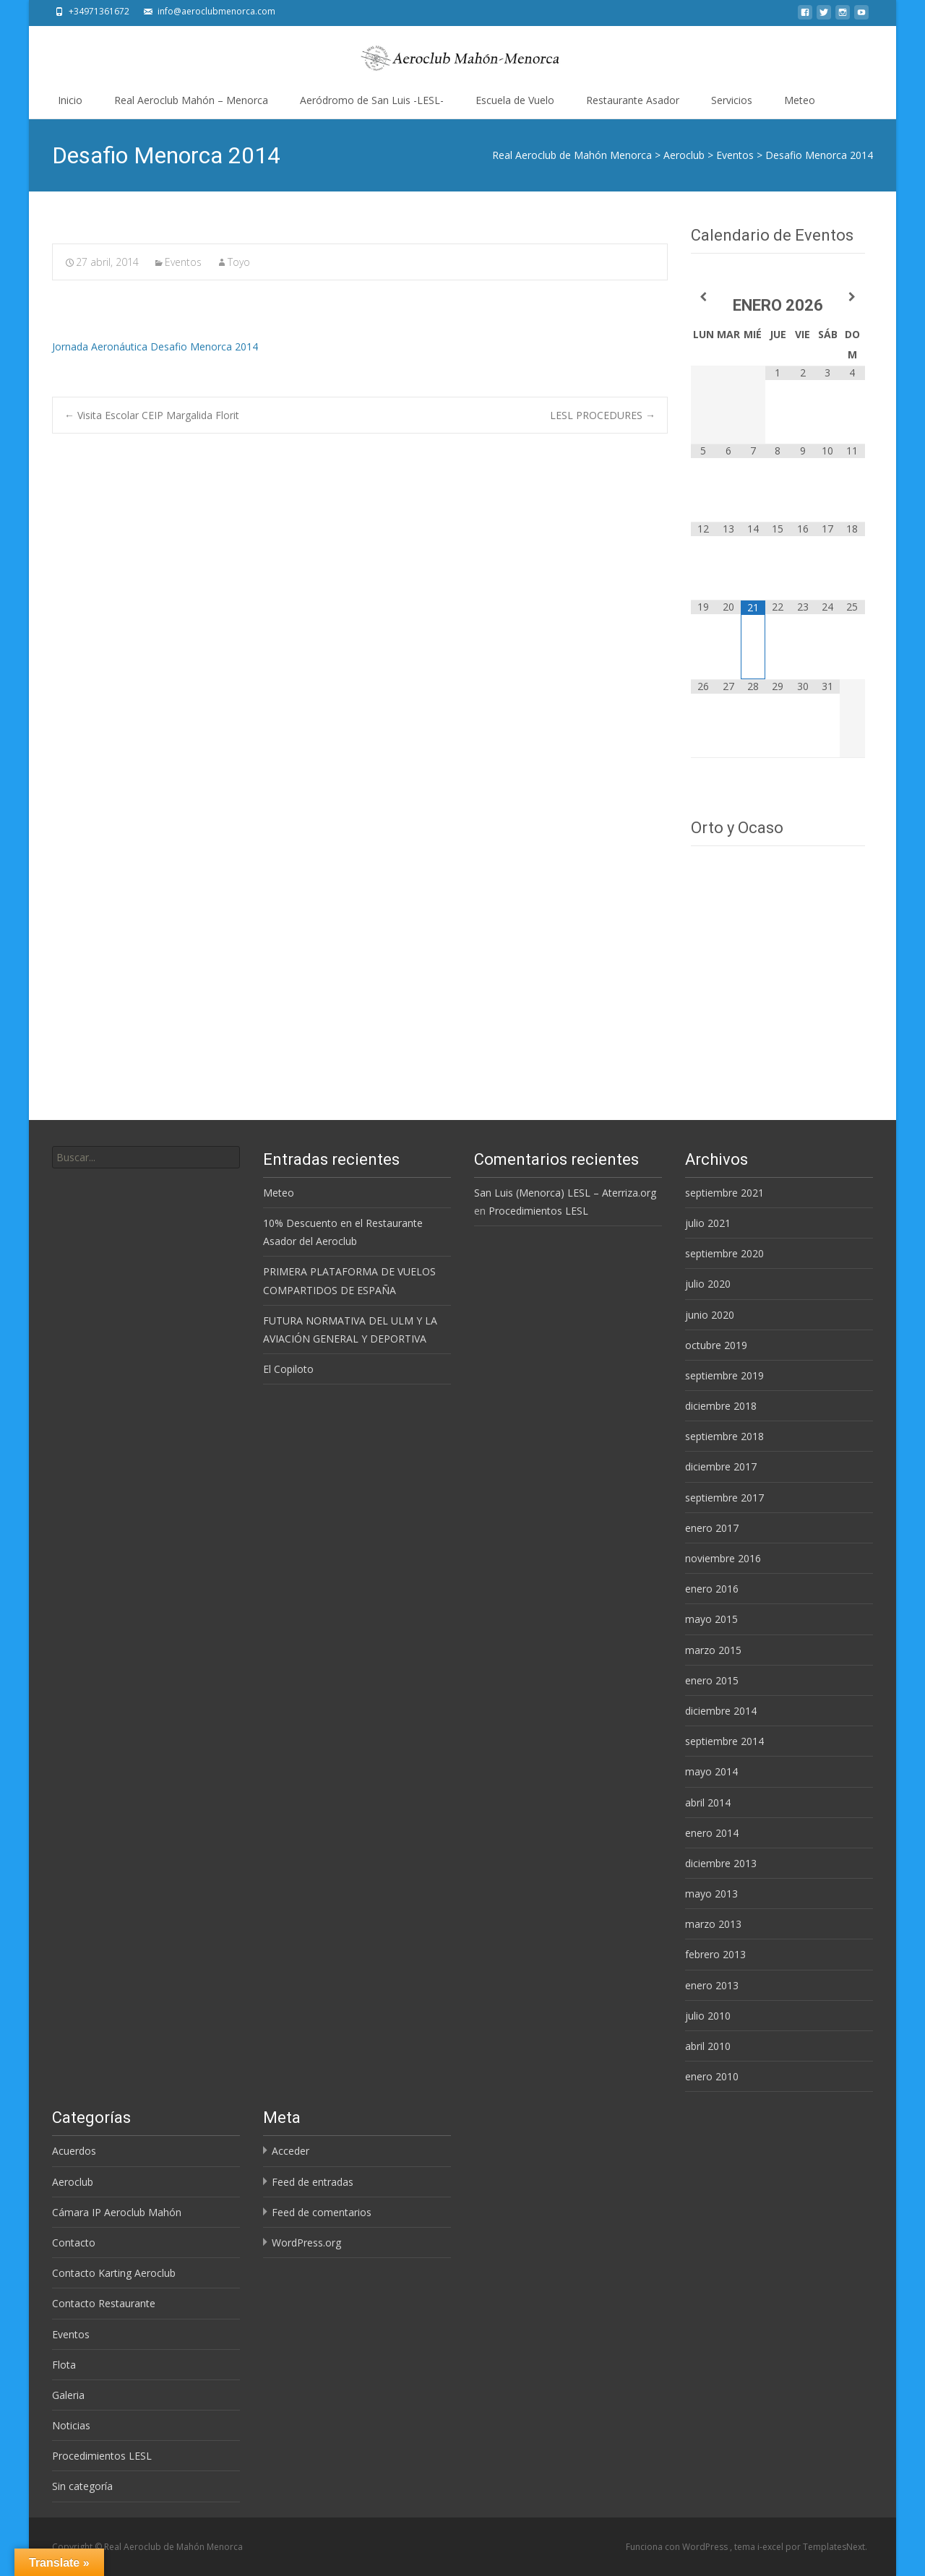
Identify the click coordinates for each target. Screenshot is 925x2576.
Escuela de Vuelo (515, 100)
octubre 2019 (716, 1345)
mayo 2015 (711, 1619)
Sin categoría (82, 2486)
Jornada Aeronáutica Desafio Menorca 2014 (155, 346)
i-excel (771, 2547)
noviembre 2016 (723, 1558)
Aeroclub (72, 2182)
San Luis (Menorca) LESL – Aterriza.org (565, 1192)
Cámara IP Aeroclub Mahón (116, 2212)
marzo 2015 (713, 1650)
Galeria (68, 2395)
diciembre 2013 (721, 1863)
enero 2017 (712, 1528)
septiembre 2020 (724, 1253)
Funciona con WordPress (678, 2547)
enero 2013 (712, 1985)
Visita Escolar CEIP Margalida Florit (151, 415)
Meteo (799, 100)
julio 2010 (708, 2016)
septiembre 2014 (724, 1741)
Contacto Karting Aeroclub (114, 2273)
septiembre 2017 (724, 1497)
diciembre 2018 (721, 1406)
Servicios (731, 100)
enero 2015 (712, 1680)
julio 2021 (708, 1223)
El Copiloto (288, 1369)
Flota (64, 2365)
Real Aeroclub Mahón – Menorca (191, 100)
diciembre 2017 (721, 1466)
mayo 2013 (711, 1893)
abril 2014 (708, 1802)
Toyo (239, 262)
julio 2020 (708, 1284)
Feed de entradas (312, 2182)
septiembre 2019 (724, 1375)
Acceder (290, 2151)
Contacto (73, 2242)
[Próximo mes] (852, 296)
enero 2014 (712, 1833)
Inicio (70, 100)
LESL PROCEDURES (602, 415)
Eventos (183, 262)
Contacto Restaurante (103, 2303)
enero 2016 (712, 1588)
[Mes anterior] (703, 296)
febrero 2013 (715, 1954)
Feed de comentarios (321, 2212)
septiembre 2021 (724, 1192)
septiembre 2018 (724, 1436)
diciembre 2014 (721, 1711)
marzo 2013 (713, 1924)
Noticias (71, 2425)
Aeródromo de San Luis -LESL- (372, 100)
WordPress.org (306, 2242)
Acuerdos (74, 2151)
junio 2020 (709, 1315)
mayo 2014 (711, 1771)
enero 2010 (712, 2076)
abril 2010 (708, 2046)
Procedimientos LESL (538, 1211)
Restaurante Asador (632, 100)
